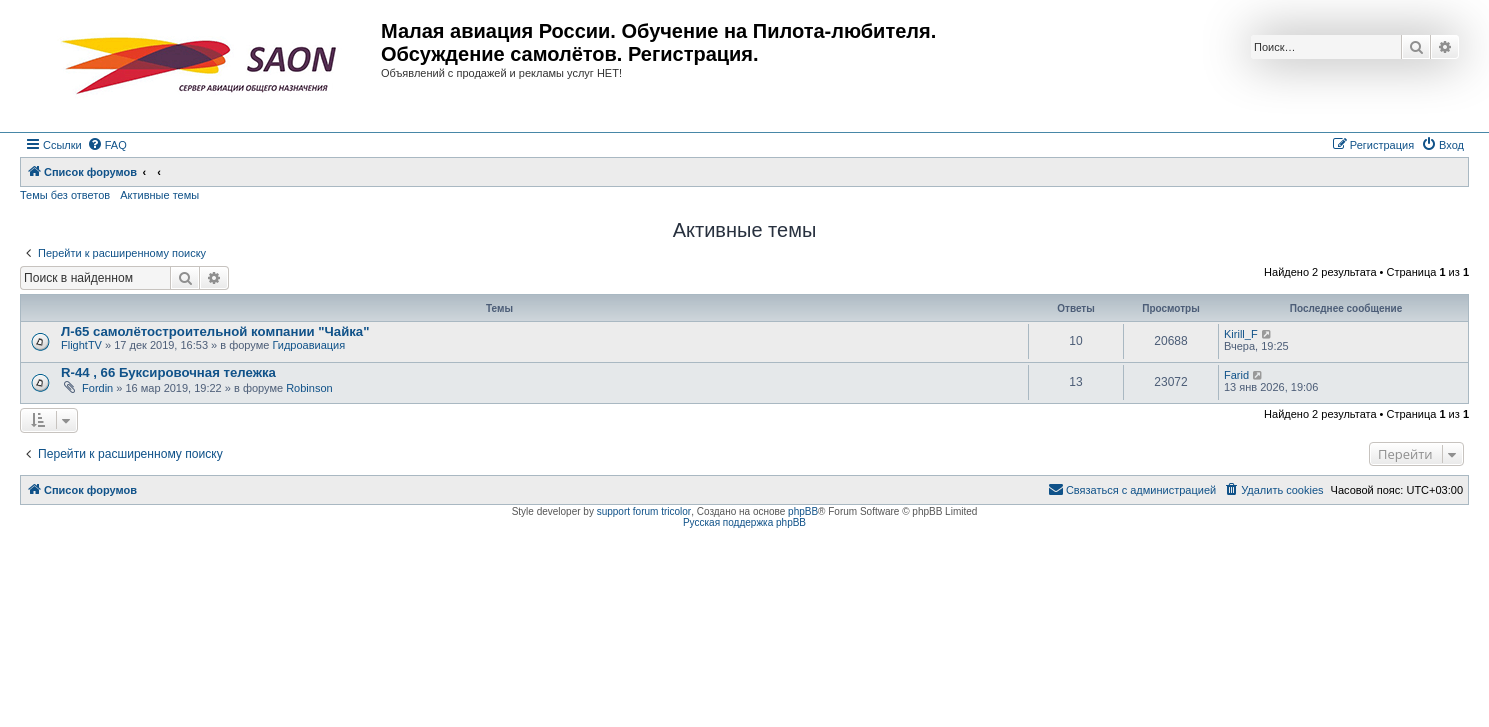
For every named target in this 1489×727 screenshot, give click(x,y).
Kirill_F (1241, 334)
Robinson (309, 388)
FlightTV (81, 345)
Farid (1236, 375)
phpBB (803, 511)
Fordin (97, 388)
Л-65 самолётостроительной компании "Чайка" (215, 331)
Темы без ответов (65, 195)
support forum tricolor (644, 511)
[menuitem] (107, 145)
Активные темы (159, 195)
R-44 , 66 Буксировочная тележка (168, 372)
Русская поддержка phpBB (744, 522)
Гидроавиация (308, 345)
